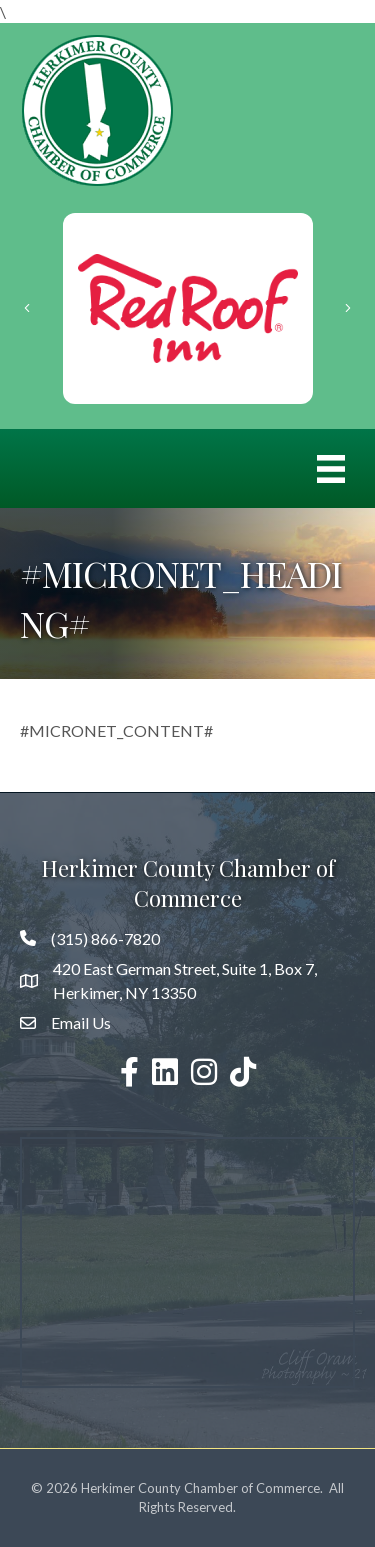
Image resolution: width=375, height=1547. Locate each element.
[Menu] (331, 468)
